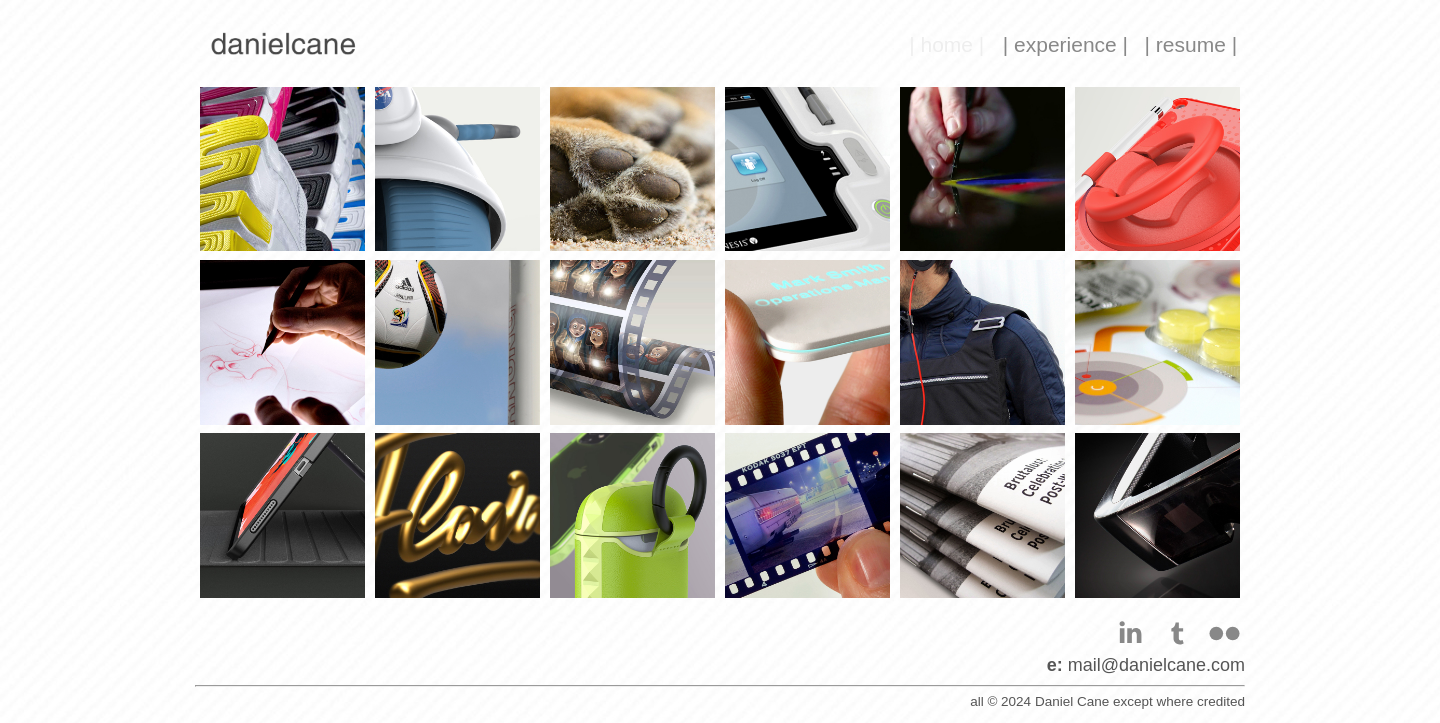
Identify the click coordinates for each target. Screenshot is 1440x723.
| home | (946, 44)
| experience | (1065, 44)
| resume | (1191, 44)
